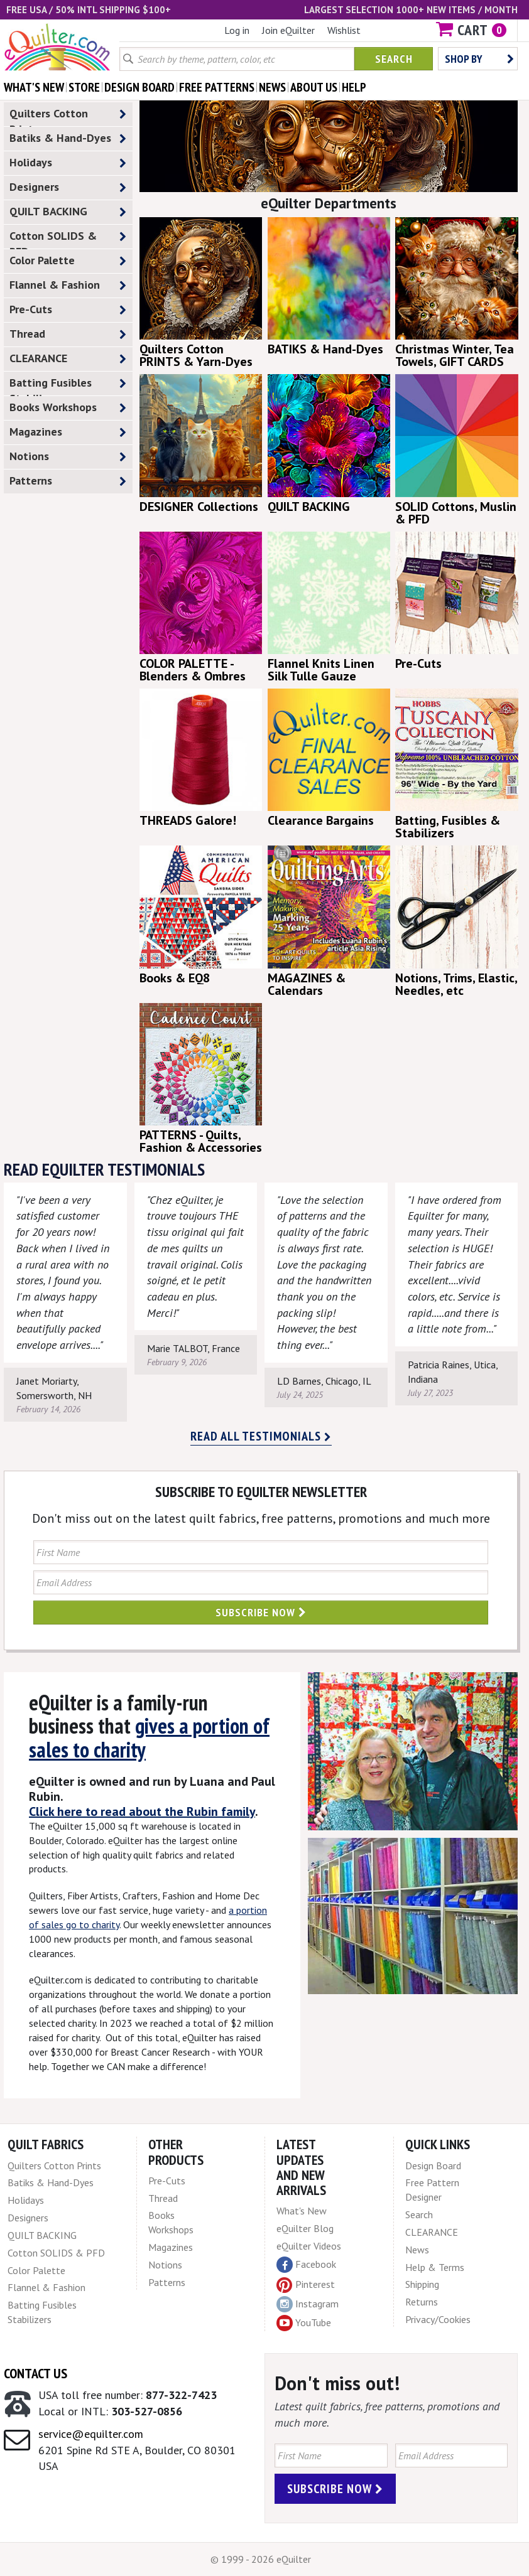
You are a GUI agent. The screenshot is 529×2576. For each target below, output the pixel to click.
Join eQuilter (288, 30)
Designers (67, 187)
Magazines (67, 432)
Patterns (67, 481)
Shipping (422, 2284)
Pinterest (305, 2284)
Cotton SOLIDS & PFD (67, 238)
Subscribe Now (261, 1612)
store (84, 87)
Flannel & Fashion (67, 285)
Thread (67, 334)
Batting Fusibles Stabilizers (67, 385)
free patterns (216, 87)
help (354, 87)
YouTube (303, 2323)
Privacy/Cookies (438, 2319)
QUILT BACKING (67, 212)
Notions (67, 456)
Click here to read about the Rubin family (142, 1811)
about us (313, 87)
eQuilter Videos (308, 2246)
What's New (301, 2210)
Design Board (433, 2165)
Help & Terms (434, 2267)
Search (394, 58)
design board (139, 87)
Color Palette (67, 261)
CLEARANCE (67, 359)
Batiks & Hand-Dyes (67, 138)
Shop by (479, 58)
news (272, 87)
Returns (421, 2301)
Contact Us (35, 2373)
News (417, 2249)
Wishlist (344, 30)
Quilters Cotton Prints (67, 116)
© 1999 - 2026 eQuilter (260, 2559)
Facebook (306, 2265)
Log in (236, 30)
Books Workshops (67, 408)
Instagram (307, 2304)
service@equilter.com (90, 2434)
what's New (34, 87)
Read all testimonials (261, 1436)
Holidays (67, 163)
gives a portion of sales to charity (149, 1737)
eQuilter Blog (305, 2228)
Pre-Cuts (67, 310)
